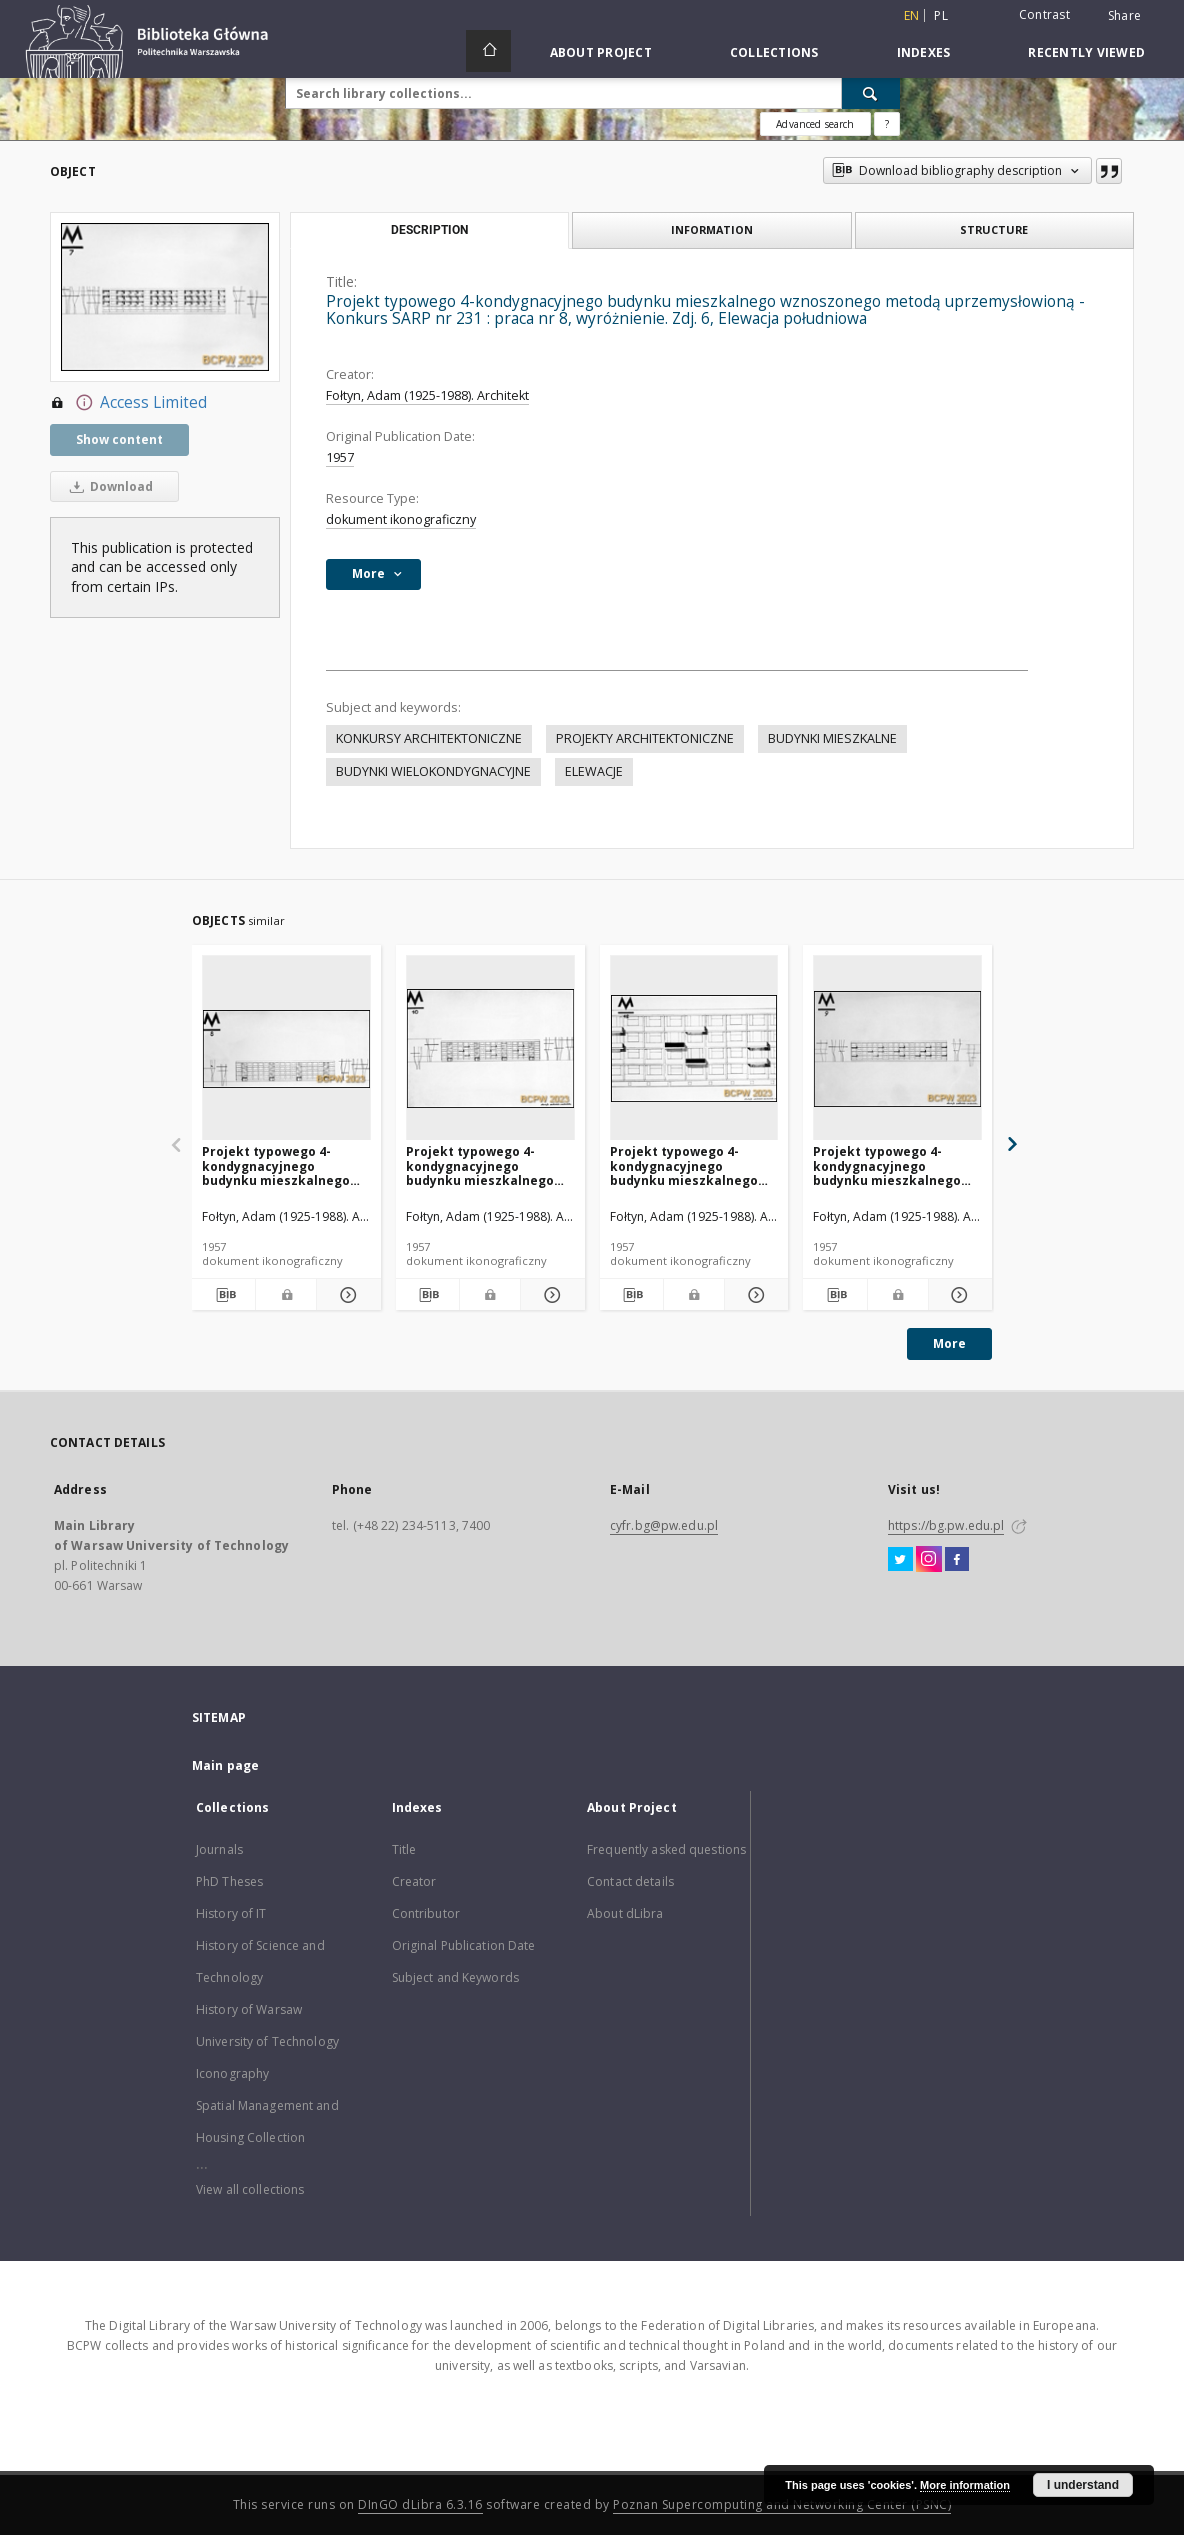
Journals (219, 1849)
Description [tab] (429, 230)
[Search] (871, 93)
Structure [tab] (994, 229)
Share (1124, 16)
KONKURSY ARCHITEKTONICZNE (429, 738)
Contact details (630, 1881)
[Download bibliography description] (223, 1295)
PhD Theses (229, 1881)
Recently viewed (1086, 52)
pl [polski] (941, 15)
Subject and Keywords (455, 1977)
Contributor (426, 1913)
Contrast (1044, 14)
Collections (774, 52)
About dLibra (625, 1913)
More (949, 1343)
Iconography (232, 2073)
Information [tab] (712, 229)
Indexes (924, 52)
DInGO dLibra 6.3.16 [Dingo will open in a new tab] (420, 2504)
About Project (601, 52)
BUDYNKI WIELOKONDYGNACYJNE (433, 771)
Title (404, 1849)
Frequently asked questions (666, 1849)
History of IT (231, 1913)
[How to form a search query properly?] (887, 124)
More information (965, 2485)
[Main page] (488, 51)
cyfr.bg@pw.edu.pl (664, 1525)
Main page (225, 1765)
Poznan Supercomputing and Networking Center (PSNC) (782, 2504)
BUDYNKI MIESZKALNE (832, 738)
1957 (340, 457)
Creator (414, 1881)
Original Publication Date (464, 1945)
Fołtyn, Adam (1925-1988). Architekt (427, 395)
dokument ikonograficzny (401, 519)
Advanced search (815, 124)
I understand (1083, 2485)
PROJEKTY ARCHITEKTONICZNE (645, 738)
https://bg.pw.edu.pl (946, 1525)
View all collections (250, 2189)
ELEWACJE (594, 771)
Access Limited (128, 403)
